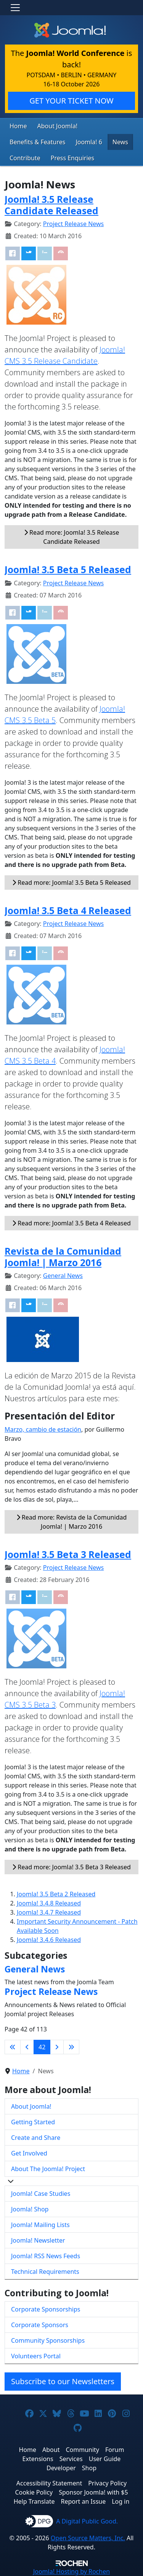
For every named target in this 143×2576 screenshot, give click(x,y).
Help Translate (34, 2501)
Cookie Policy (34, 2492)
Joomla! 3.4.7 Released (49, 1912)
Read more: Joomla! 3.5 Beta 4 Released (71, 1223)
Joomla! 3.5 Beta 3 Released (68, 1554)
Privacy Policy (107, 2483)
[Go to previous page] (27, 2047)
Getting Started (33, 2122)
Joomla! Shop (29, 2209)
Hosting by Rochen (71, 2571)
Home (18, 126)
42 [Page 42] (42, 2047)
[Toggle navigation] (15, 7)
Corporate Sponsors (39, 2325)
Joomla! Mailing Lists (40, 2225)
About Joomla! (57, 126)
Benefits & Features (37, 142)
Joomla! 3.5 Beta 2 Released (56, 1894)
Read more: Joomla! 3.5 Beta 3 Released (71, 1867)
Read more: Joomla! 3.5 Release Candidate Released (71, 537)
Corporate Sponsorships (45, 2309)
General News (63, 1275)
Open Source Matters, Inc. (88, 2538)
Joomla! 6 (89, 142)
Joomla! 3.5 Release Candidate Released (51, 205)
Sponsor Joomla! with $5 (93, 2492)
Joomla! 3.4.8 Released (49, 1903)
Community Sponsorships (48, 2340)
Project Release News (73, 224)
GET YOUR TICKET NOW (71, 101)
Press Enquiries (73, 158)
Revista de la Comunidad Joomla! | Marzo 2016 (63, 1256)
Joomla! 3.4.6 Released (49, 1940)
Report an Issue (83, 2501)
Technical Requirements (45, 2271)
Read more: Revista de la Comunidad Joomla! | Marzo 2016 (71, 1522)
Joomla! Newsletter (38, 2240)
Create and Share (35, 2137)
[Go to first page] (13, 2047)
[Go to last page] (71, 2047)
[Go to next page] (57, 2047)
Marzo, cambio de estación (43, 1429)
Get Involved (29, 2153)
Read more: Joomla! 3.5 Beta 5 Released (71, 882)
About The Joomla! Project (48, 2169)
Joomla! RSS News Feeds (45, 2256)
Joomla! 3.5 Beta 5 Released (68, 569)
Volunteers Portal (36, 2356)
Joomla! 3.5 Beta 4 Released (68, 910)
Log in (120, 2501)
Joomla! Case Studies (40, 2193)
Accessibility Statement (49, 2483)
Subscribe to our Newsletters (62, 2381)
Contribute (25, 158)
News (120, 142)
